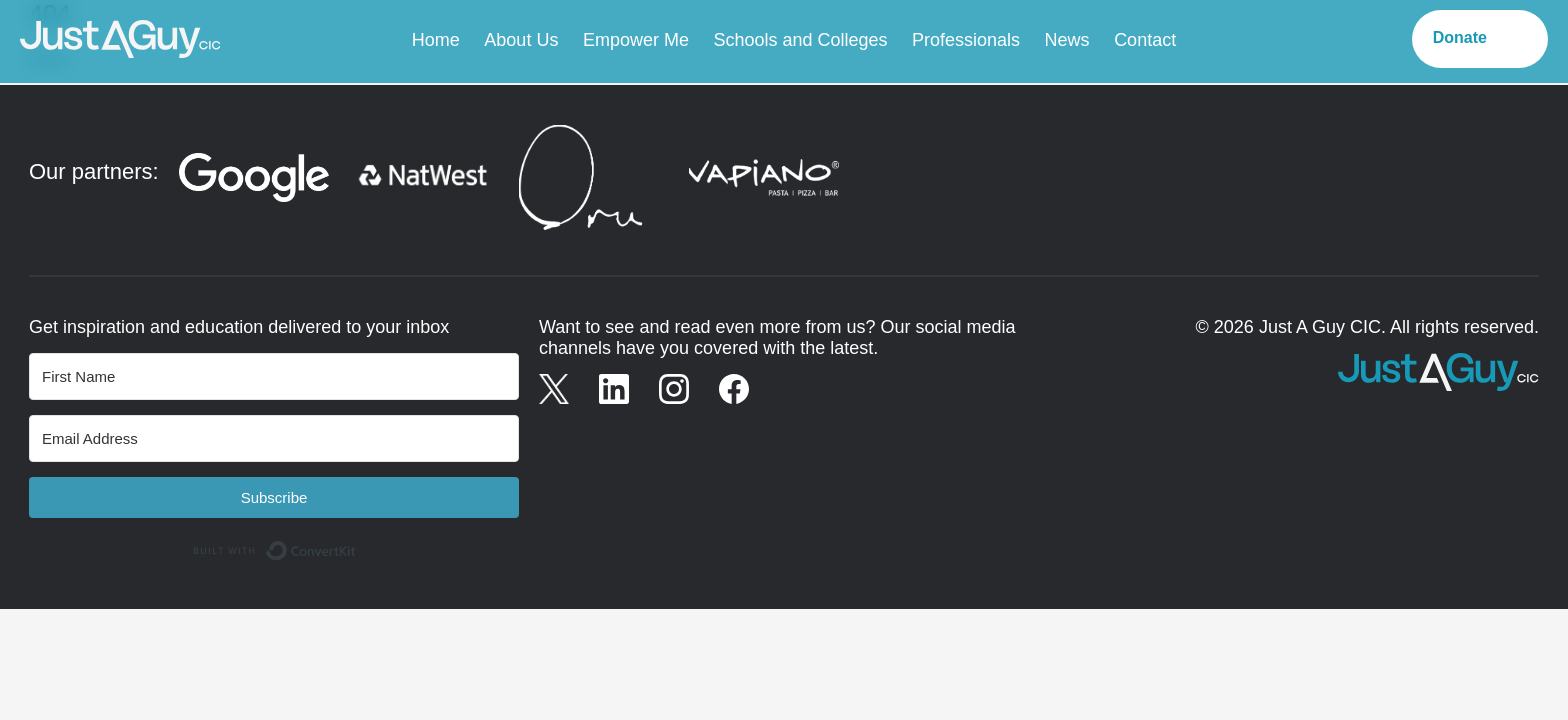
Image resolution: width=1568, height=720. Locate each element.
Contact (1145, 40)
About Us (521, 40)
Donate (1460, 37)
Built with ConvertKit (356, 544)
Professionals (966, 40)
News (1067, 40)
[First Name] (274, 376)
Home (436, 40)
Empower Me (636, 40)
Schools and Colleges (800, 40)
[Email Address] (274, 438)
